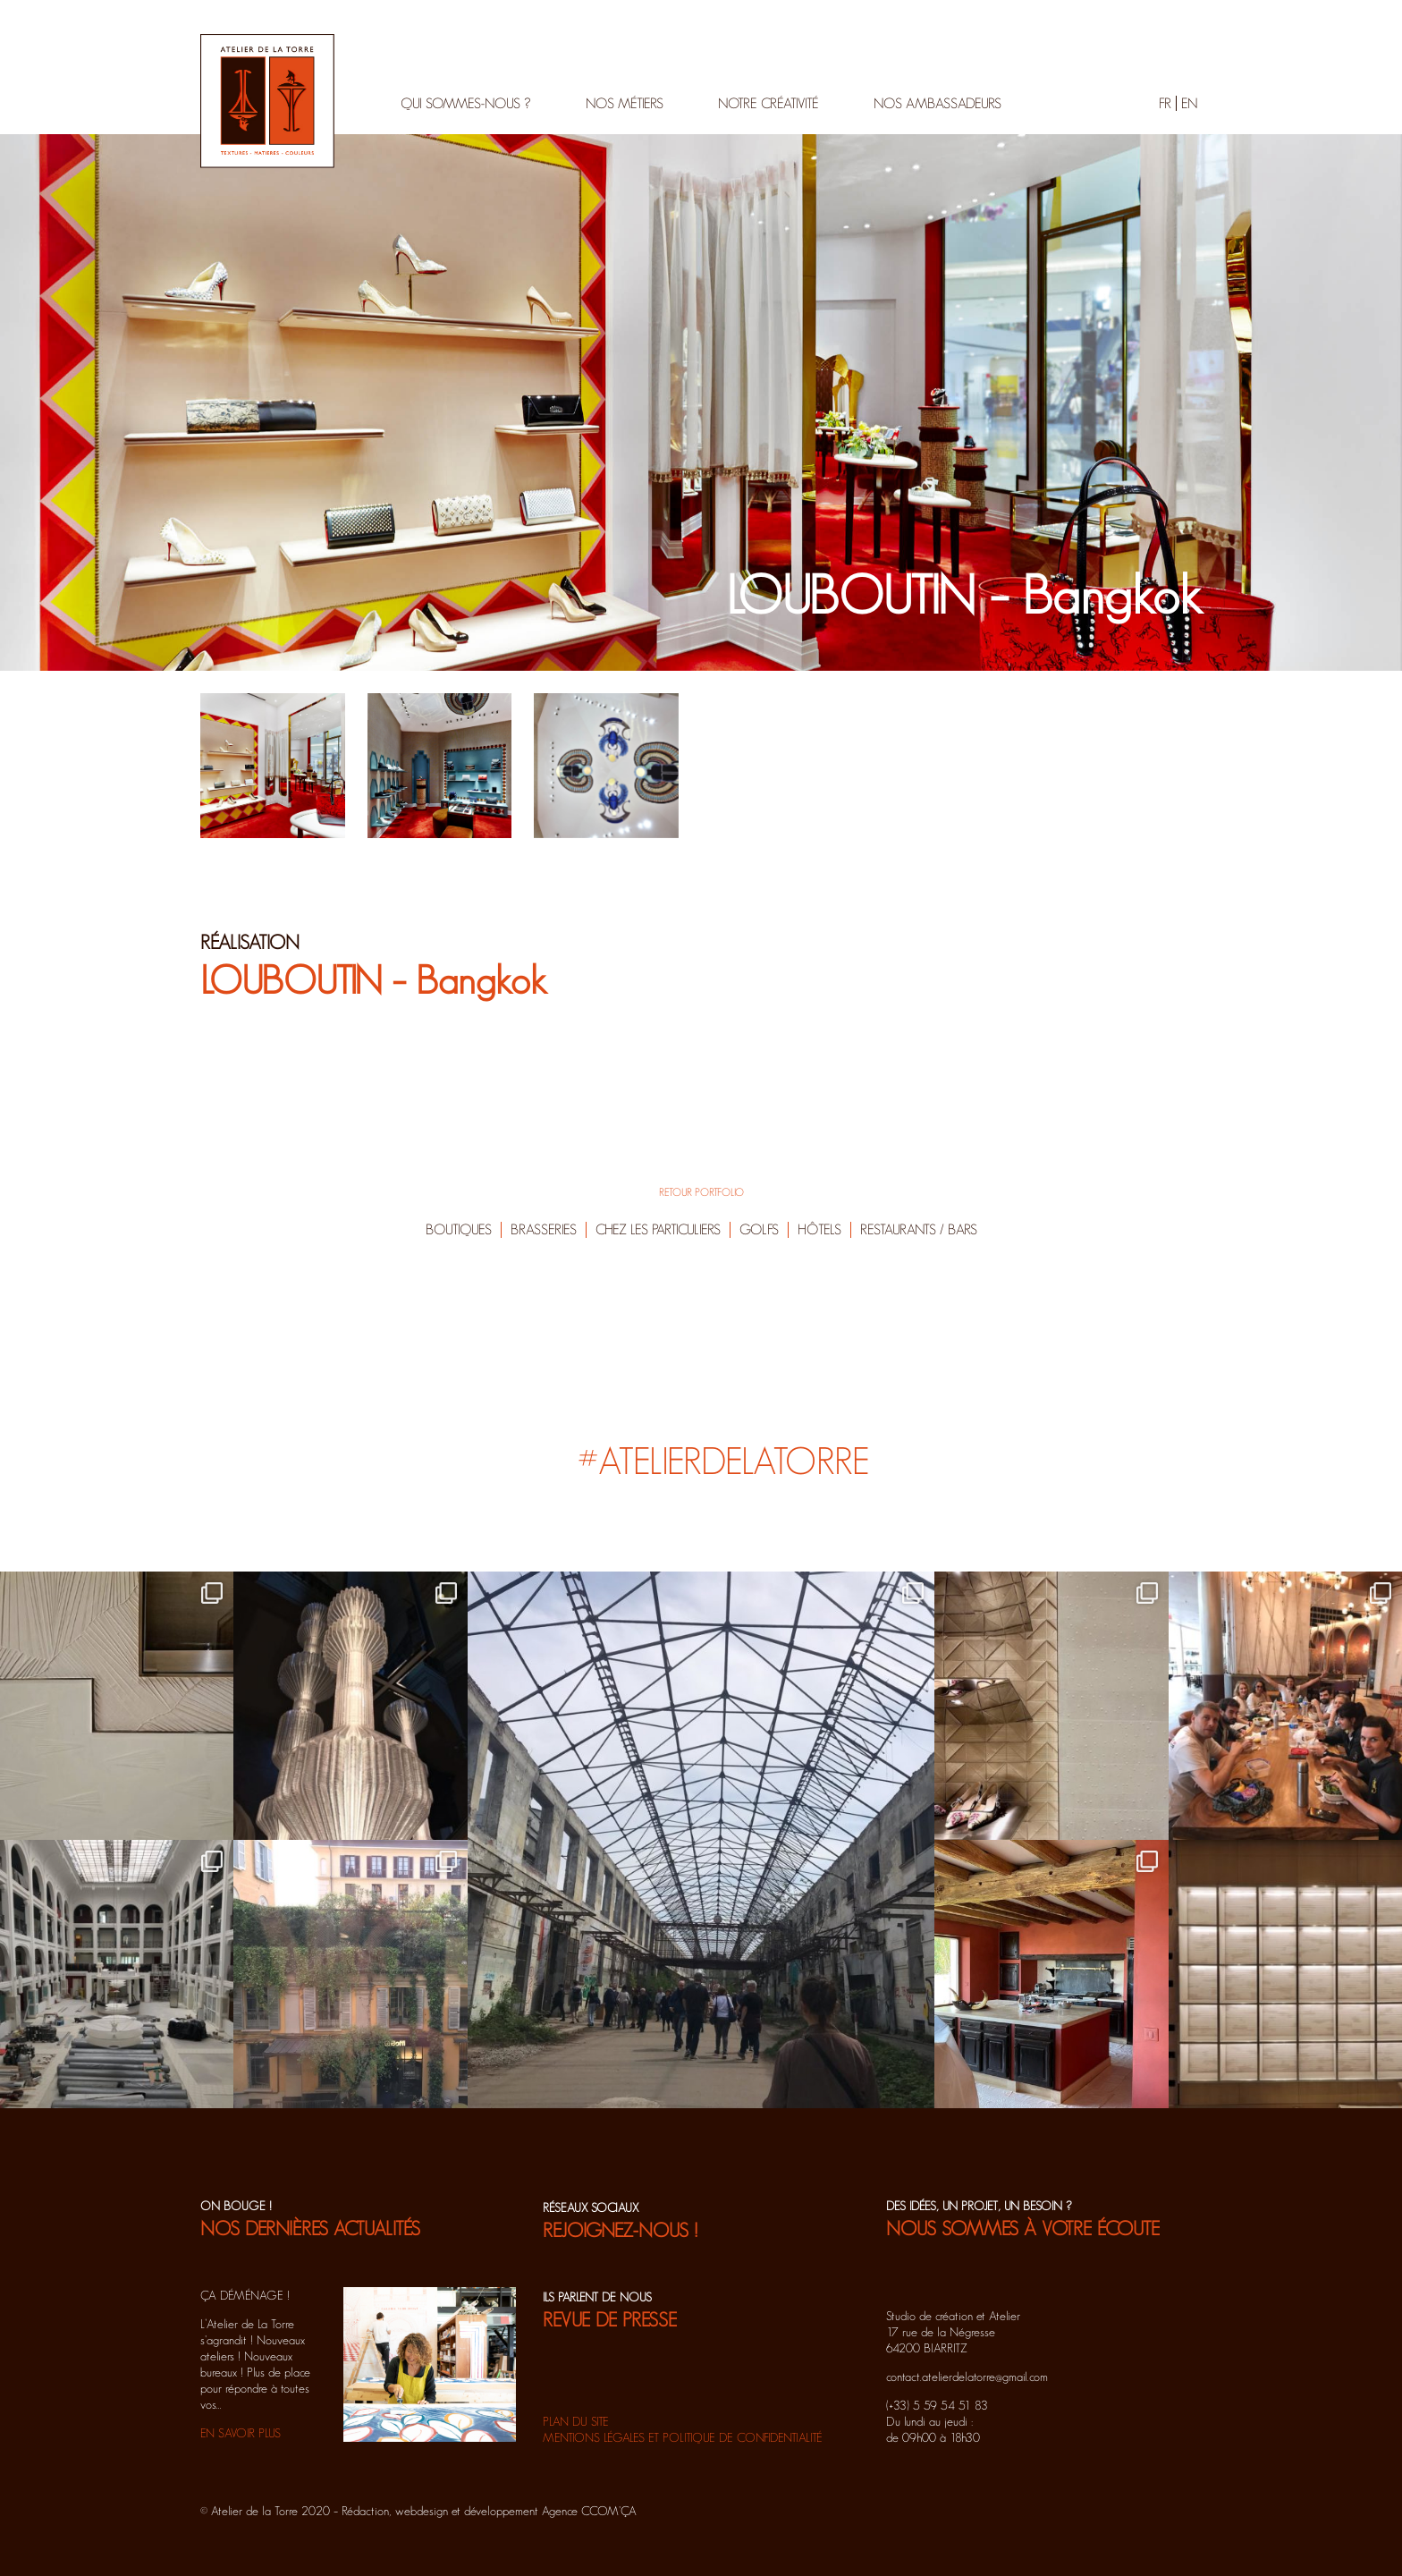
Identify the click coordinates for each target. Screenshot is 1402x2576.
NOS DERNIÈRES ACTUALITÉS (310, 2228)
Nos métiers (624, 103)
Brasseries (544, 1229)
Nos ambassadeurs (937, 103)
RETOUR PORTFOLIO (701, 1192)
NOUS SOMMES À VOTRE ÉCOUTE (1023, 2228)
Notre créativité (768, 103)
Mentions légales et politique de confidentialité (683, 2437)
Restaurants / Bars (918, 1229)
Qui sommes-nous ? (466, 103)
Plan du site (576, 2421)
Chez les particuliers (658, 1229)
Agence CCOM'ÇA (589, 2511)
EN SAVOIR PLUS (240, 2433)
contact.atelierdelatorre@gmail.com (967, 2376)
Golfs (759, 1229)
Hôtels (819, 1229)
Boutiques (459, 1229)
